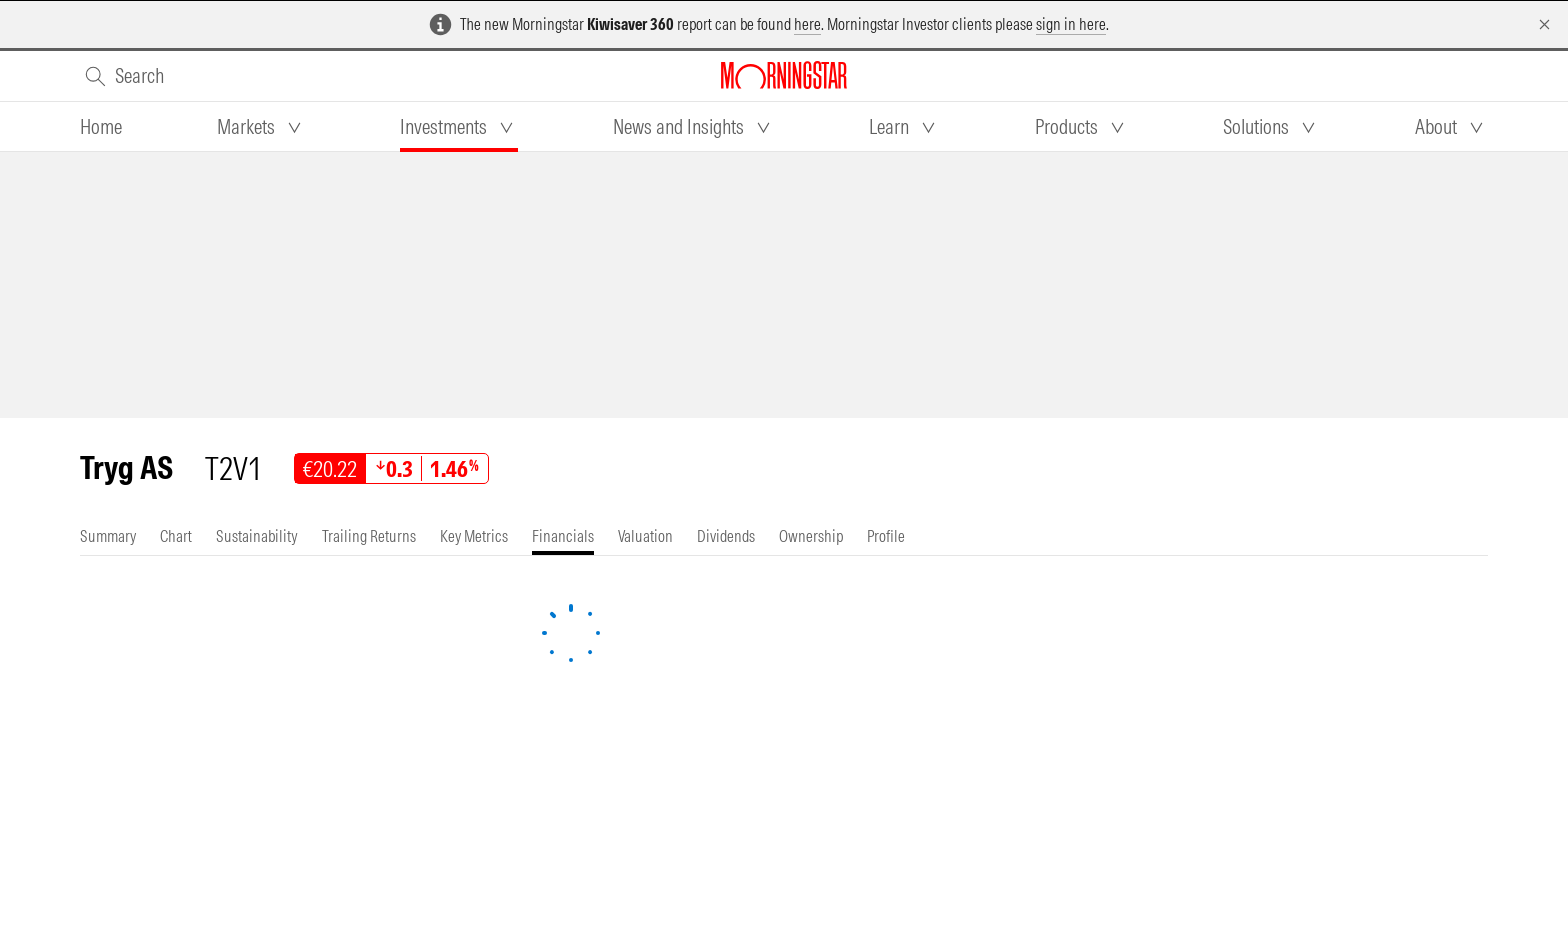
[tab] (101, 127)
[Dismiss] (1544, 24)
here (807, 24)
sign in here (1071, 24)
